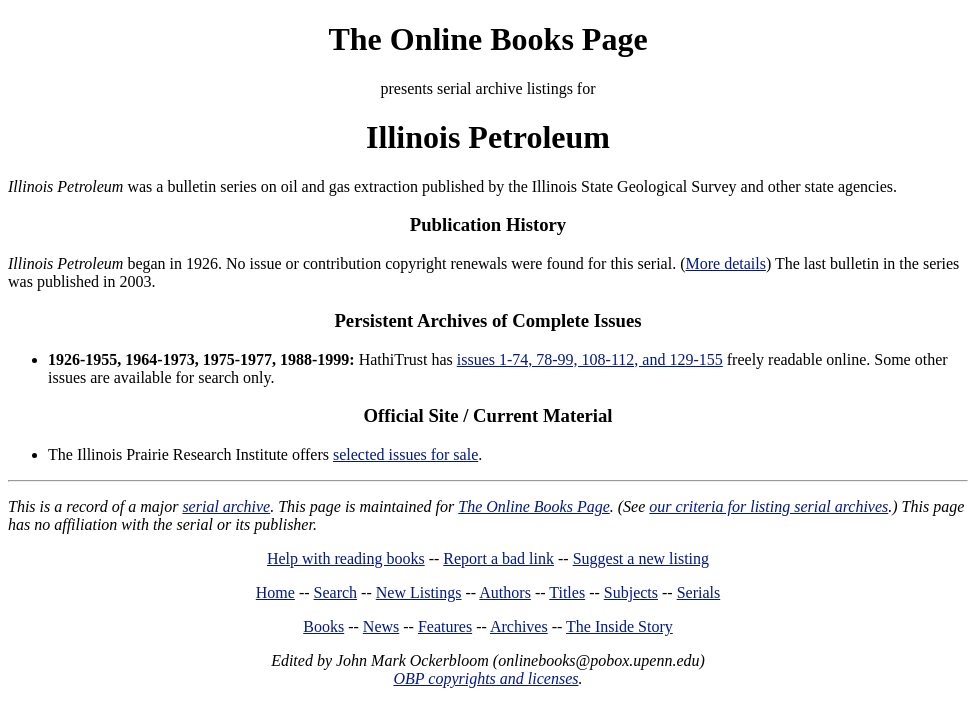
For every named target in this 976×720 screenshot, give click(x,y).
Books (323, 626)
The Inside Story (619, 626)
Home (275, 592)
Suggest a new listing (641, 558)
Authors (505, 592)
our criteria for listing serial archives (768, 506)
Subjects (631, 592)
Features (445, 626)
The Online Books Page (487, 39)
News (381, 626)
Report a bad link (498, 558)
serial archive (226, 506)
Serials (699, 592)
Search (336, 592)
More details (725, 263)
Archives (519, 626)
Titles (567, 592)
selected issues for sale (405, 454)
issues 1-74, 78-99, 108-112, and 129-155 (590, 359)
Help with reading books (346, 558)
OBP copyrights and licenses (485, 678)
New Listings (419, 592)
